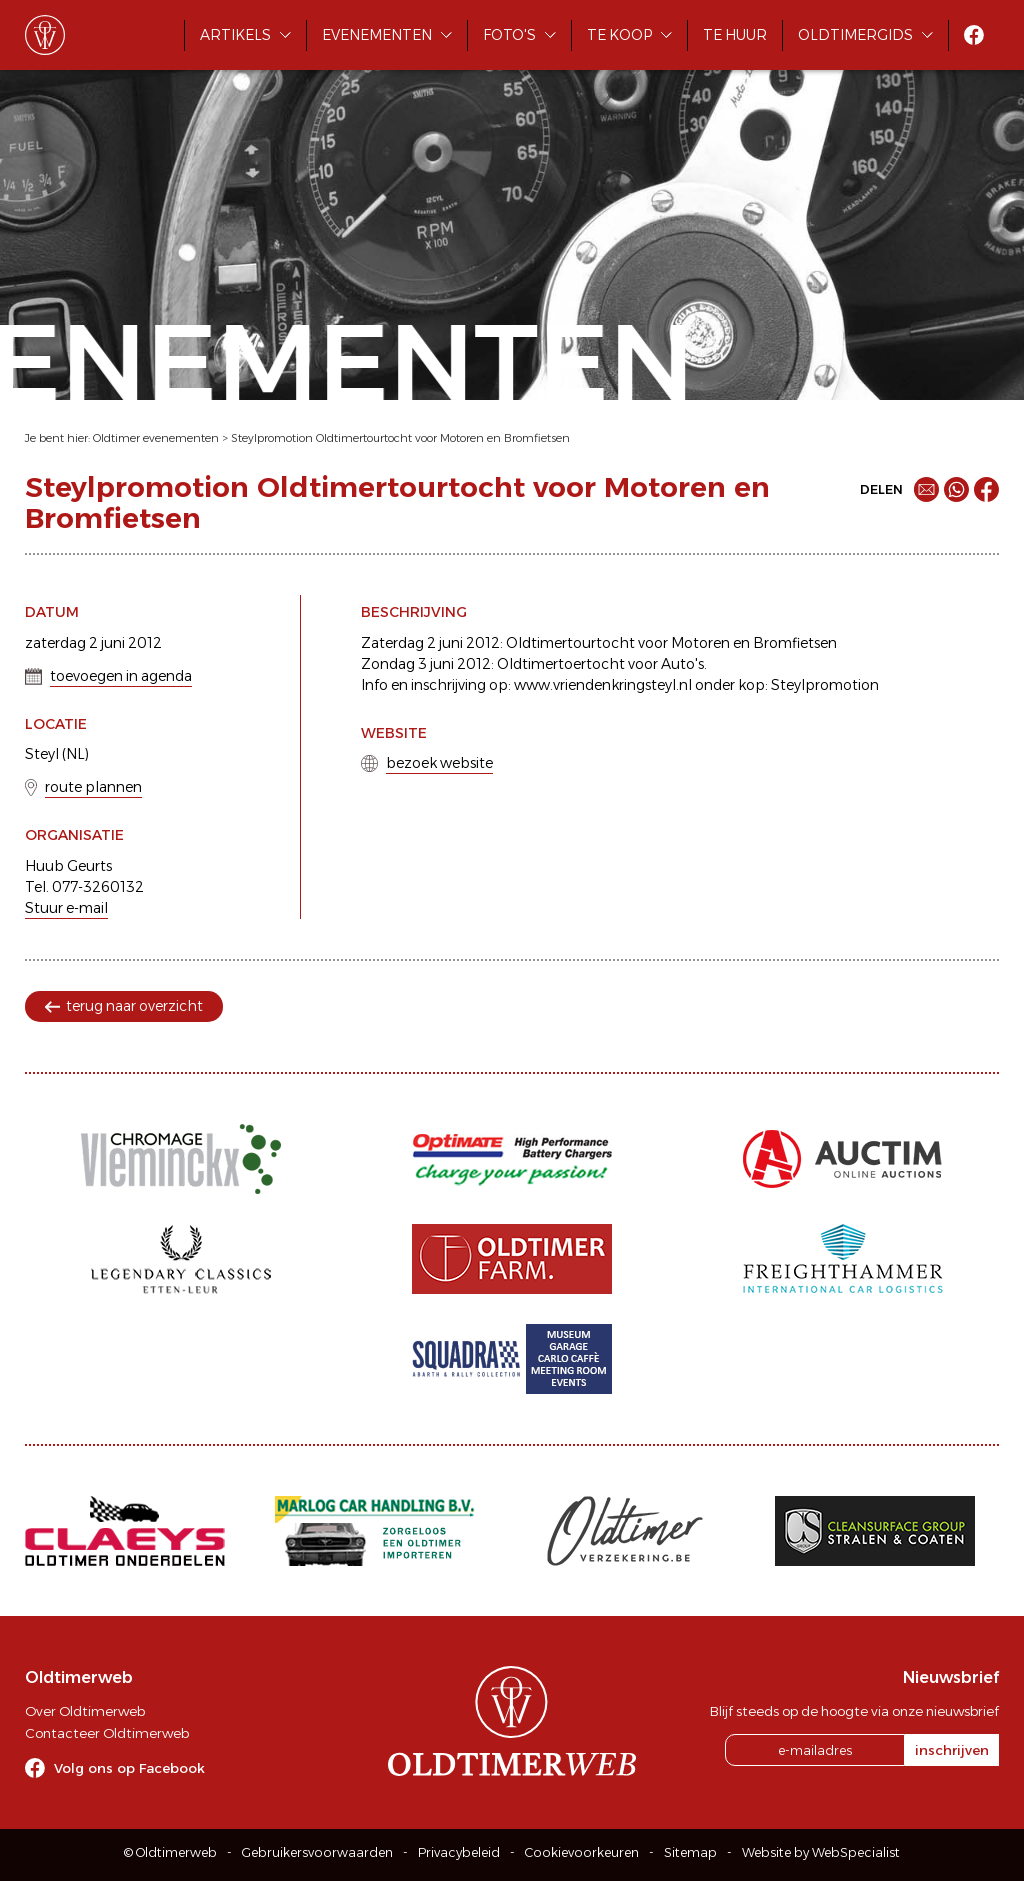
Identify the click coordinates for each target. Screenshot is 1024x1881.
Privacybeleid (459, 1852)
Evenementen (377, 35)
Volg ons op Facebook (129, 1768)
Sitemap (690, 1852)
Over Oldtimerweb (85, 1711)
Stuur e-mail (66, 908)
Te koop (619, 35)
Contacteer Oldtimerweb (107, 1733)
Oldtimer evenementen (156, 438)
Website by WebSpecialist (821, 1852)
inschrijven (952, 1750)
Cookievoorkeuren (582, 1852)
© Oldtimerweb (170, 1852)
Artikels (235, 35)
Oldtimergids (855, 35)
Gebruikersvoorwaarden (317, 1852)
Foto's (509, 35)
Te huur (735, 35)
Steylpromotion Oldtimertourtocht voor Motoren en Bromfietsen (400, 438)
